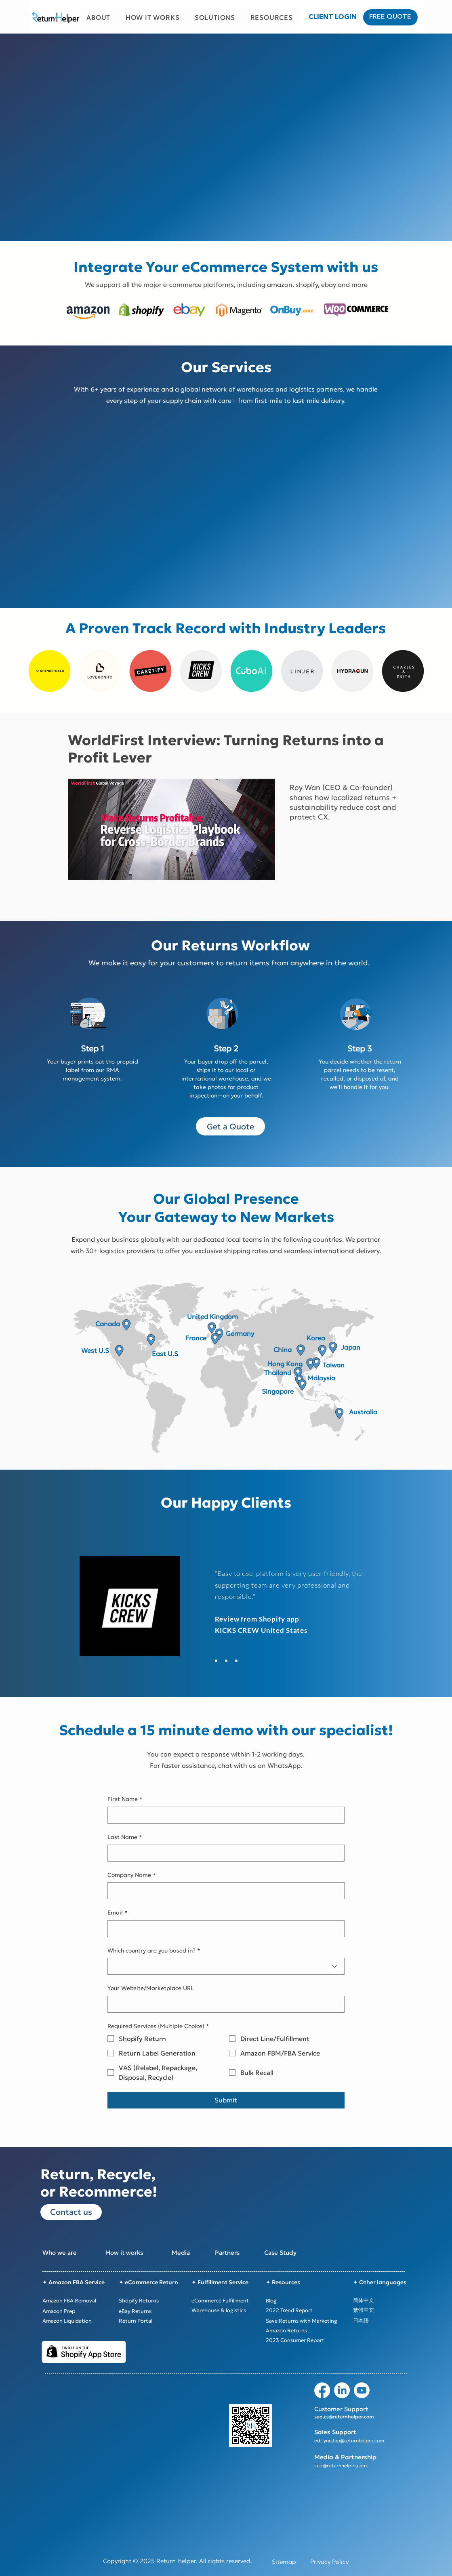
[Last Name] (223, 1853)
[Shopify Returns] (151, 2300)
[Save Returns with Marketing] (302, 2320)
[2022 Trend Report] (302, 2310)
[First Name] (223, 1815)
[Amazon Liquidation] (76, 2320)
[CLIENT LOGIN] (333, 17)
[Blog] (302, 2300)
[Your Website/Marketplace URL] (223, 2004)
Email (117, 1913)
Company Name (131, 1875)
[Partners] (243, 2253)
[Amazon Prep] (76, 2311)
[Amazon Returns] (302, 2330)
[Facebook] (322, 2390)
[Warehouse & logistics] (228, 2310)
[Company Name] (223, 1891)
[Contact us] (71, 2212)
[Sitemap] (284, 2562)
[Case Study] (293, 2253)
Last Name (124, 1837)
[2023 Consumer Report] (302, 2340)
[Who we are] (67, 2253)
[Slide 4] (236, 1661)
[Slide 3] (226, 1661)
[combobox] (226, 1966)
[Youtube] (362, 2390)
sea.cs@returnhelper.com (344, 2417)
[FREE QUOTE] (390, 17)
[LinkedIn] (342, 2390)
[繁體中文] (383, 2310)
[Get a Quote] (230, 1126)
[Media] (200, 2253)
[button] (99, 17)
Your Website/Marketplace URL (150, 1988)
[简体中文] (383, 2300)
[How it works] (134, 2253)
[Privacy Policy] (329, 2562)
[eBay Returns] (151, 2311)
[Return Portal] (151, 2320)
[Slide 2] (216, 1661)
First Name (125, 1799)
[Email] (223, 1929)
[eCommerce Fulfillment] (228, 2300)
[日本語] (383, 2320)
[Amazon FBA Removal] (76, 2300)
